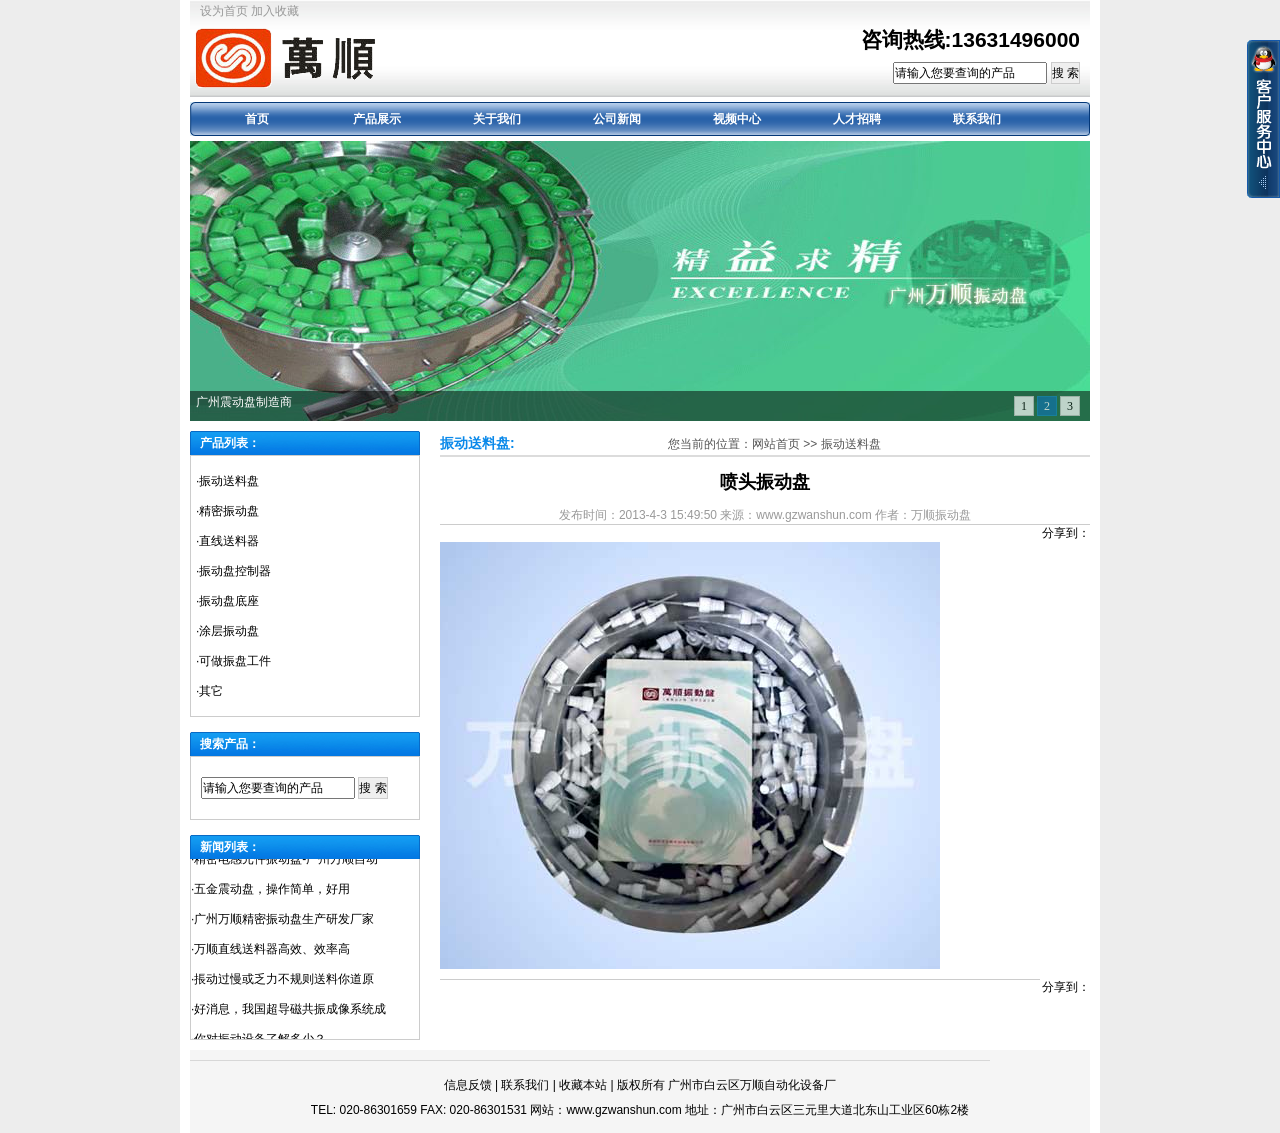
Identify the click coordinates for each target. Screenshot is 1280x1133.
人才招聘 (857, 119)
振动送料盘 (851, 444)
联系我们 (977, 119)
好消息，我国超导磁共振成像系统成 (290, 1012)
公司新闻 (617, 119)
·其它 (209, 691)
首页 (257, 119)
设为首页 (224, 11)
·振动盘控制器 (233, 571)
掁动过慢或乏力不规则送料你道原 (284, 982)
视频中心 (737, 119)
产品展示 (377, 119)
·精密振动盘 (227, 511)
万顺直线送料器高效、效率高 (272, 952)
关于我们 (497, 119)
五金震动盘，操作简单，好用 (272, 892)
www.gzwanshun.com (623, 1110)
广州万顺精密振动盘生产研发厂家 (284, 922)
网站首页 (776, 444)
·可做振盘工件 (233, 661)
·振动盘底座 (227, 601)
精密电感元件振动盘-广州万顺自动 (286, 862)
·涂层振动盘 (227, 631)
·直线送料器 (227, 541)
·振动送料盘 (227, 481)
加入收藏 (275, 11)
